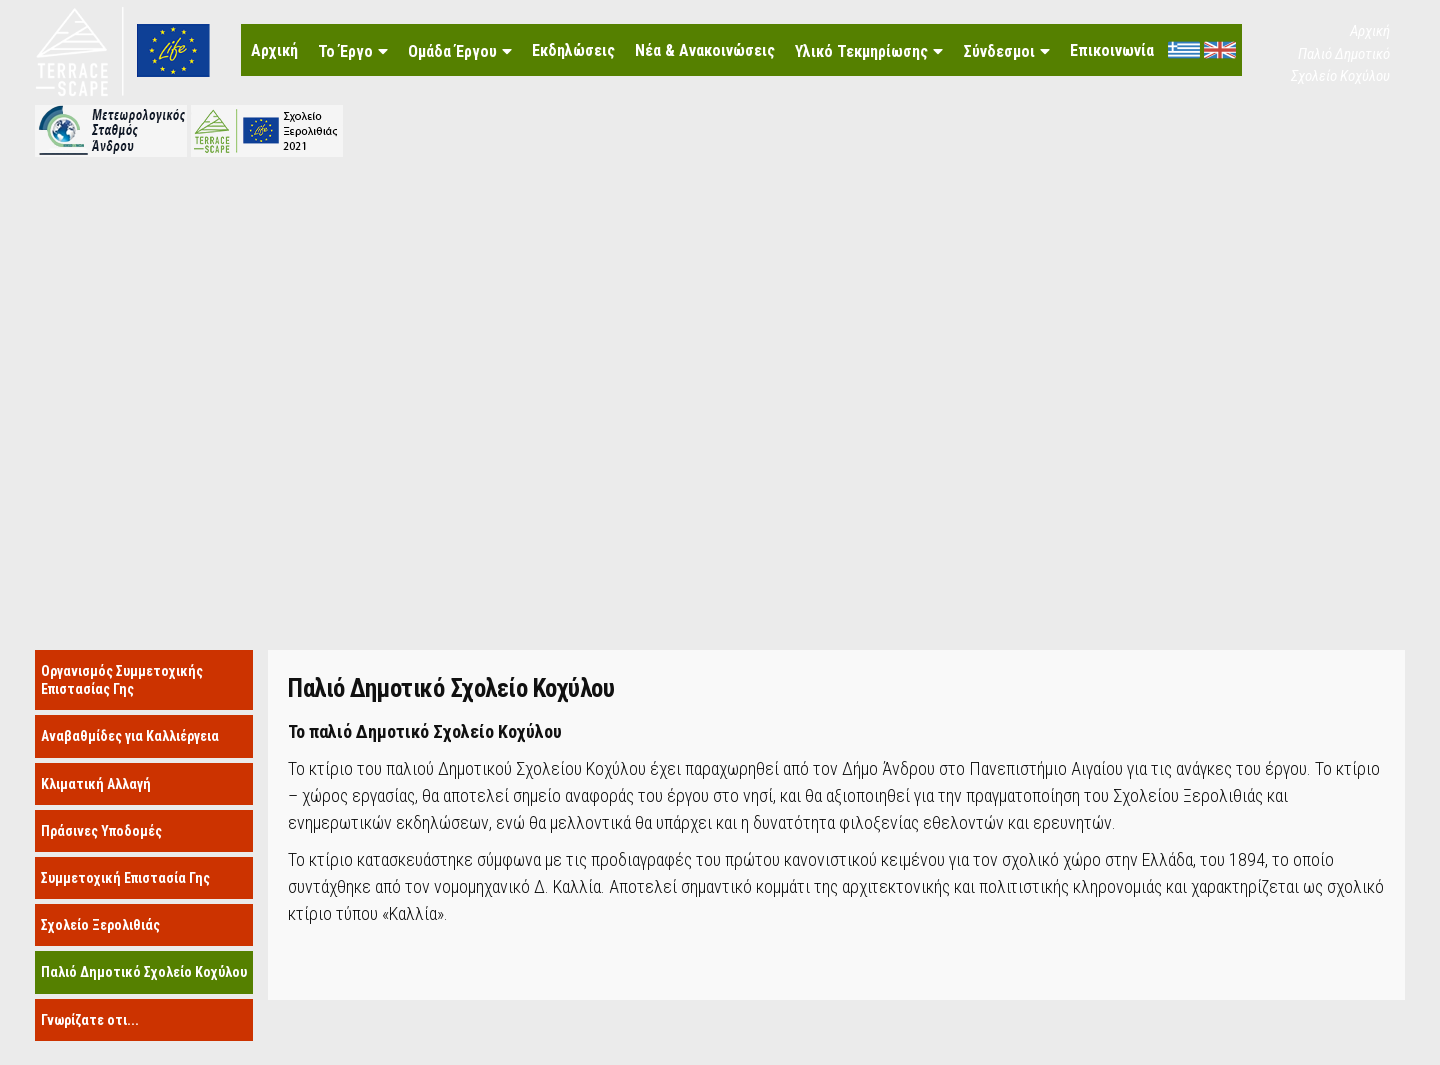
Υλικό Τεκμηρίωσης (861, 51)
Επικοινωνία (1112, 50)
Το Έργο (345, 51)
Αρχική (274, 50)
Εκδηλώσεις (573, 50)
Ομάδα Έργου (452, 51)
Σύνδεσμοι (999, 51)
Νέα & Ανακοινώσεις (705, 50)
